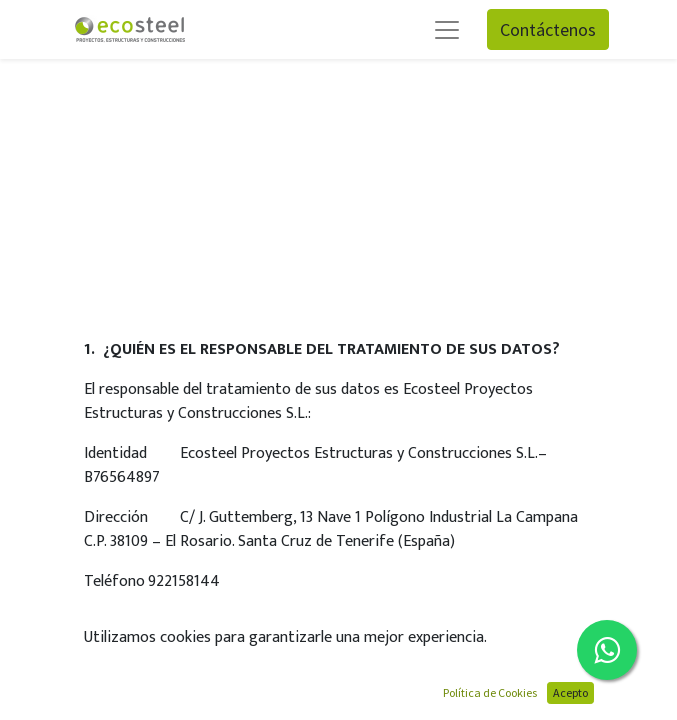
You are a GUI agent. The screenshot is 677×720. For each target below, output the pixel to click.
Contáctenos (548, 29)
